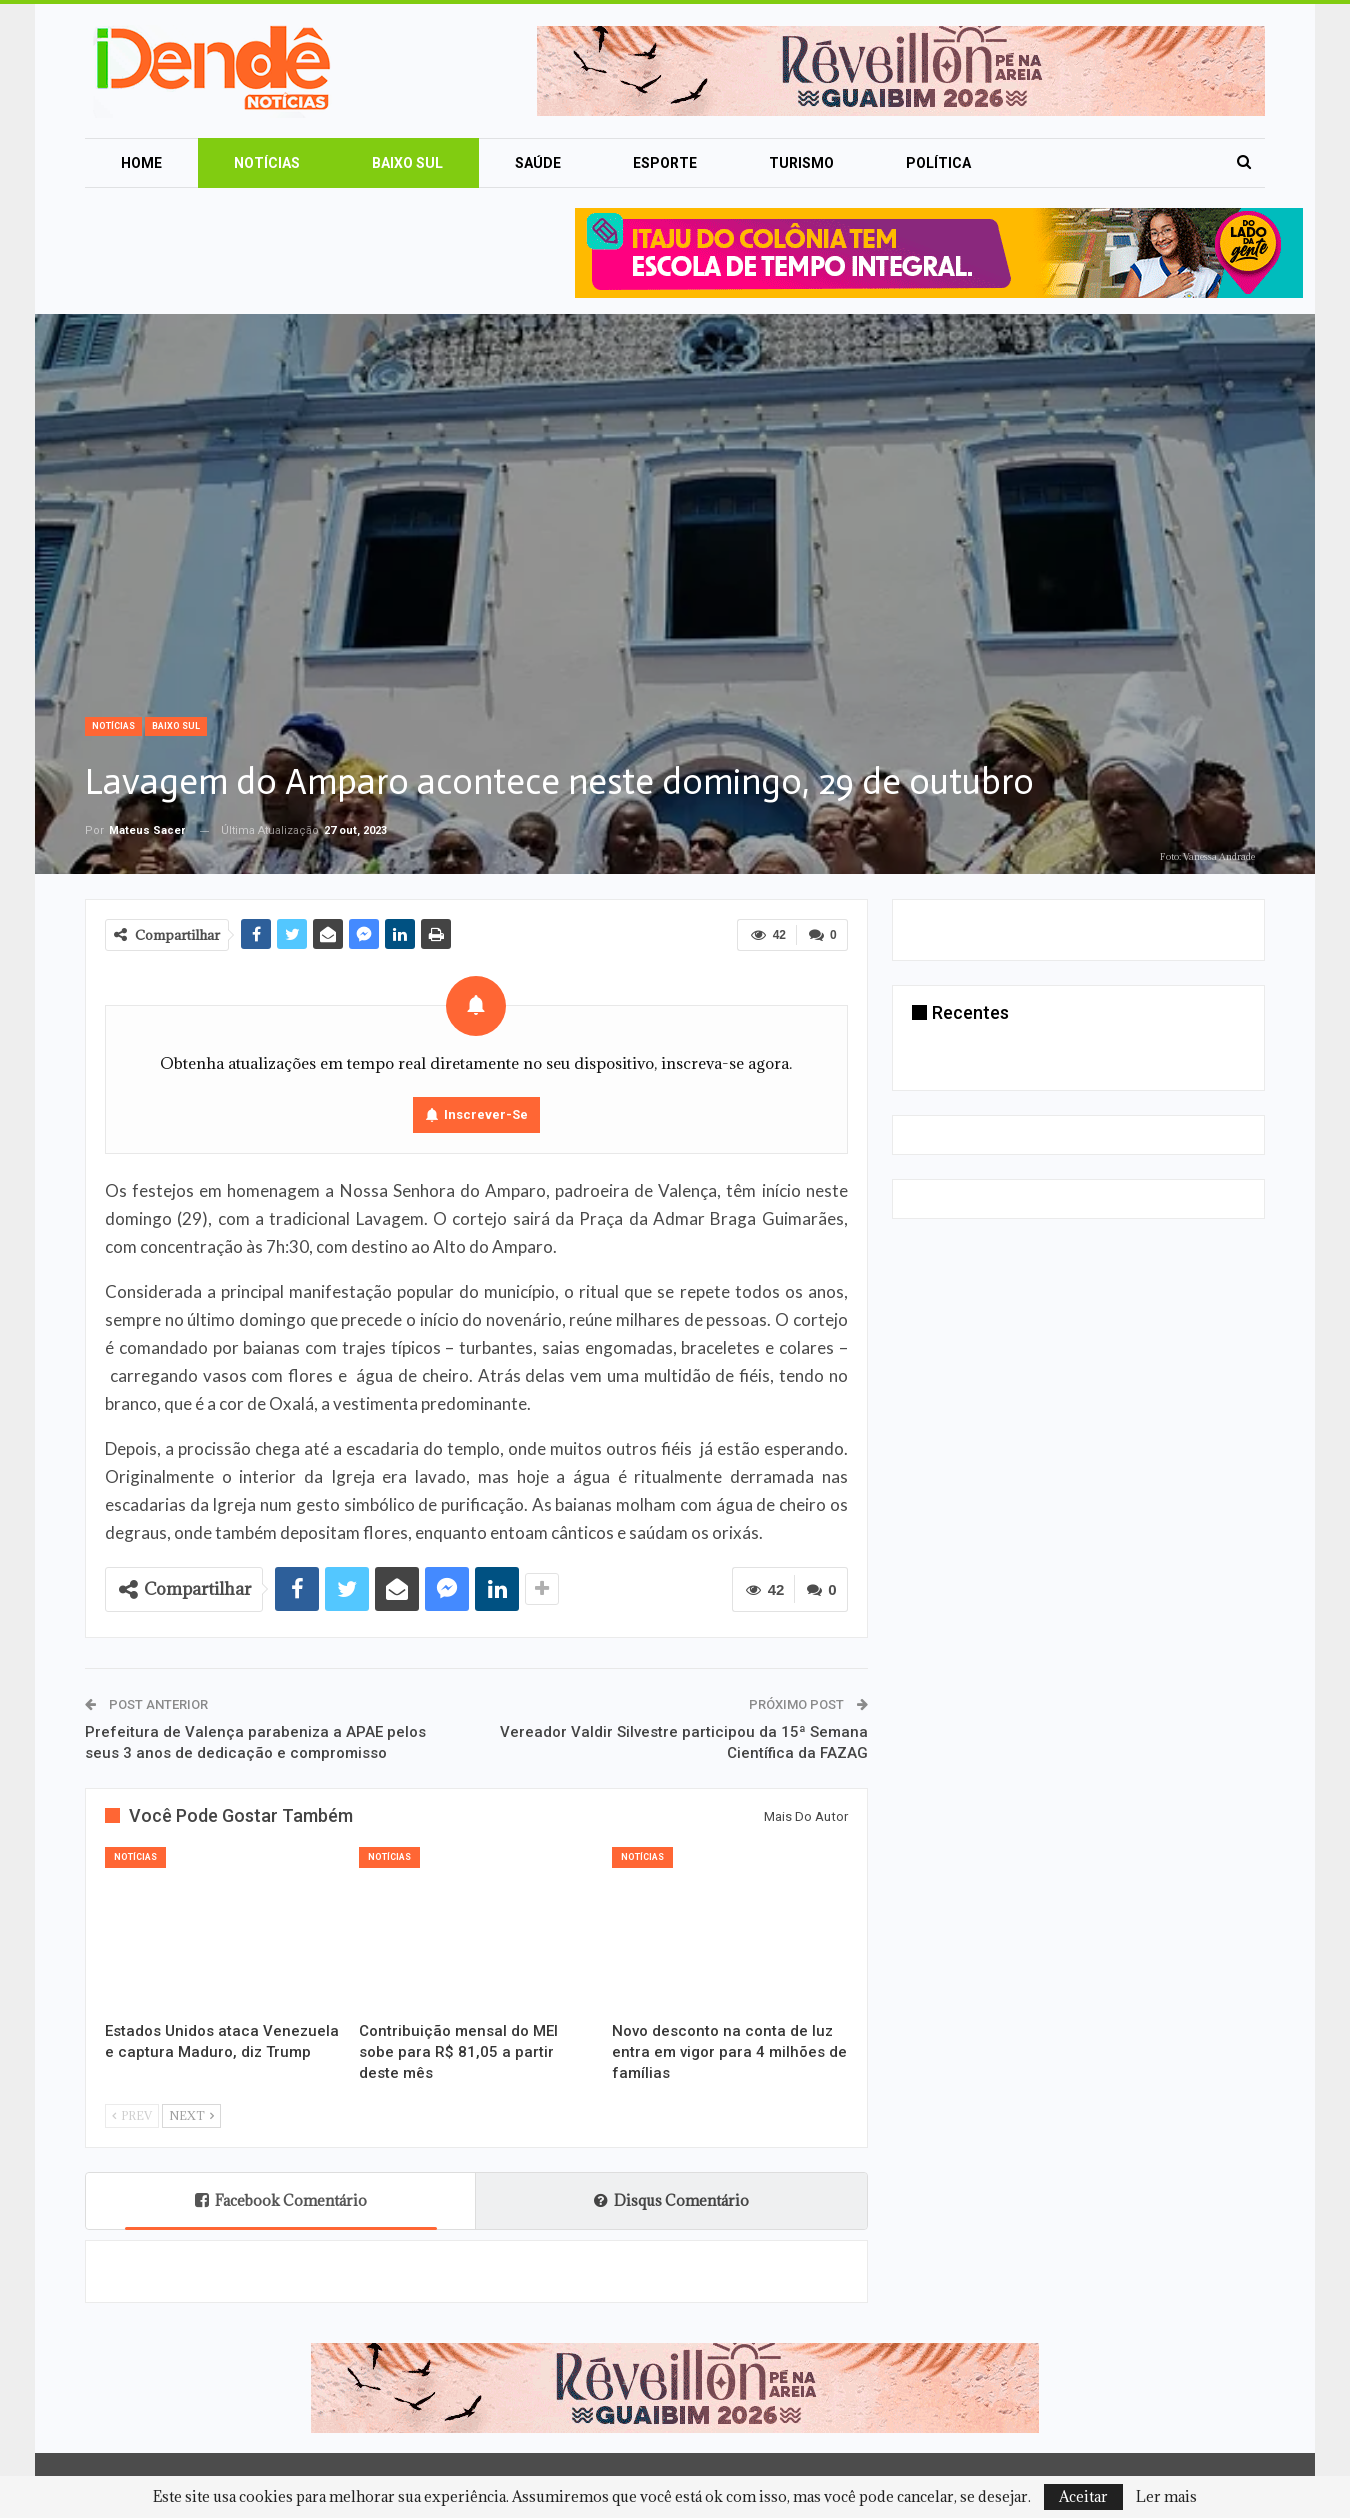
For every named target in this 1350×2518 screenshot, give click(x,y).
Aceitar (1083, 2496)
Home (141, 163)
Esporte (665, 163)
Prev (132, 2115)
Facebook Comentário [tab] (281, 2200)
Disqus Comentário (671, 2200)
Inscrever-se (486, 1114)
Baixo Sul (407, 163)
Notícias (267, 163)
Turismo (801, 163)
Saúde (538, 163)
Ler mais (1166, 2497)
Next (191, 2115)
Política (938, 163)
